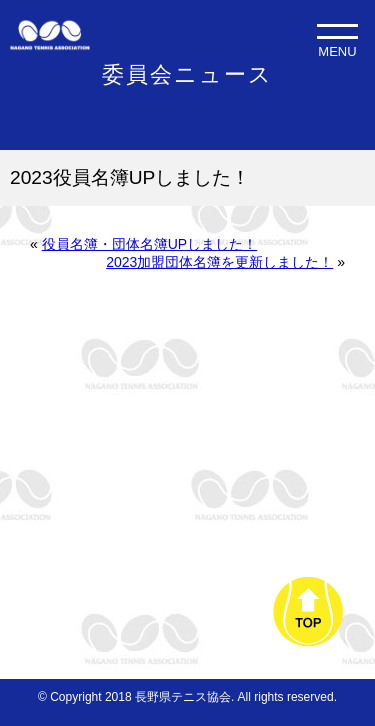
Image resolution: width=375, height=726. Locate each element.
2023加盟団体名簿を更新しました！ (219, 262)
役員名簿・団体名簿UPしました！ (149, 244)
